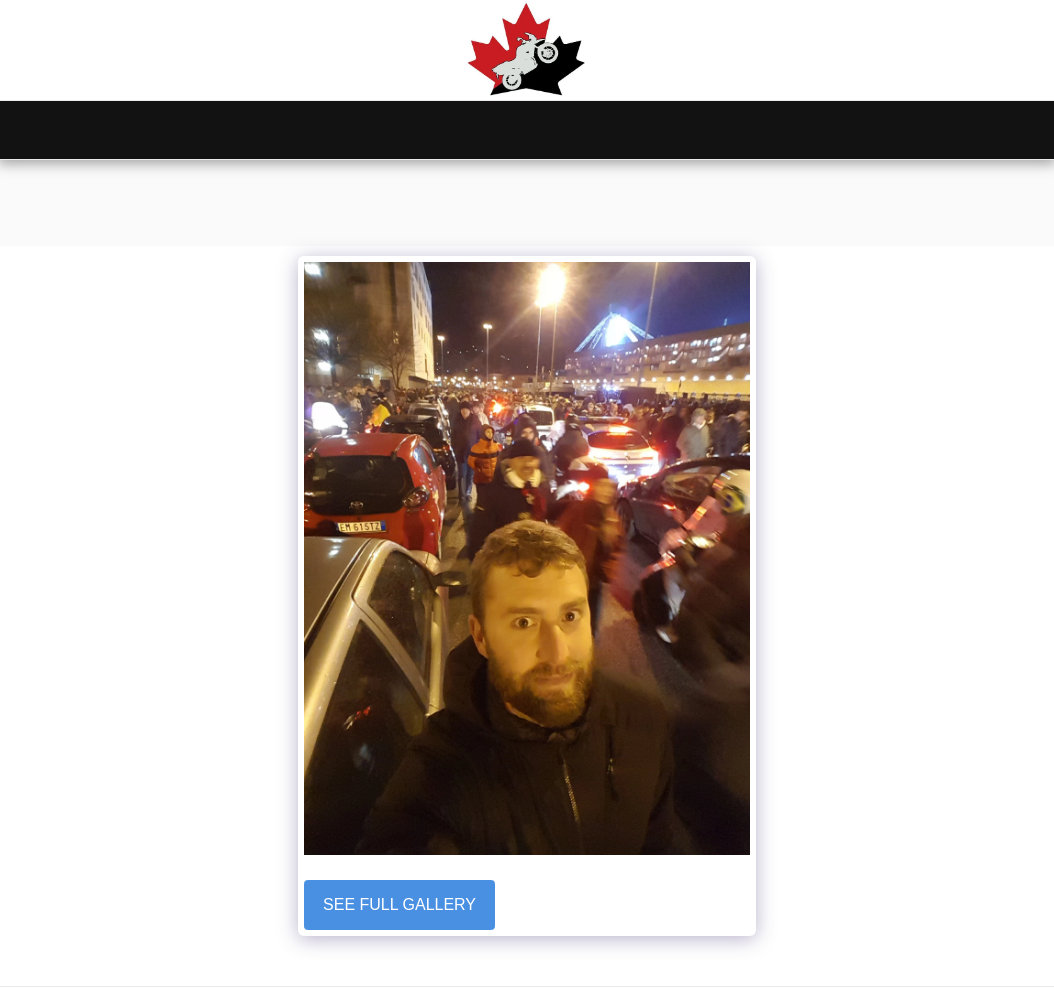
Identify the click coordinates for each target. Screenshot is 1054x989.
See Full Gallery (399, 904)
